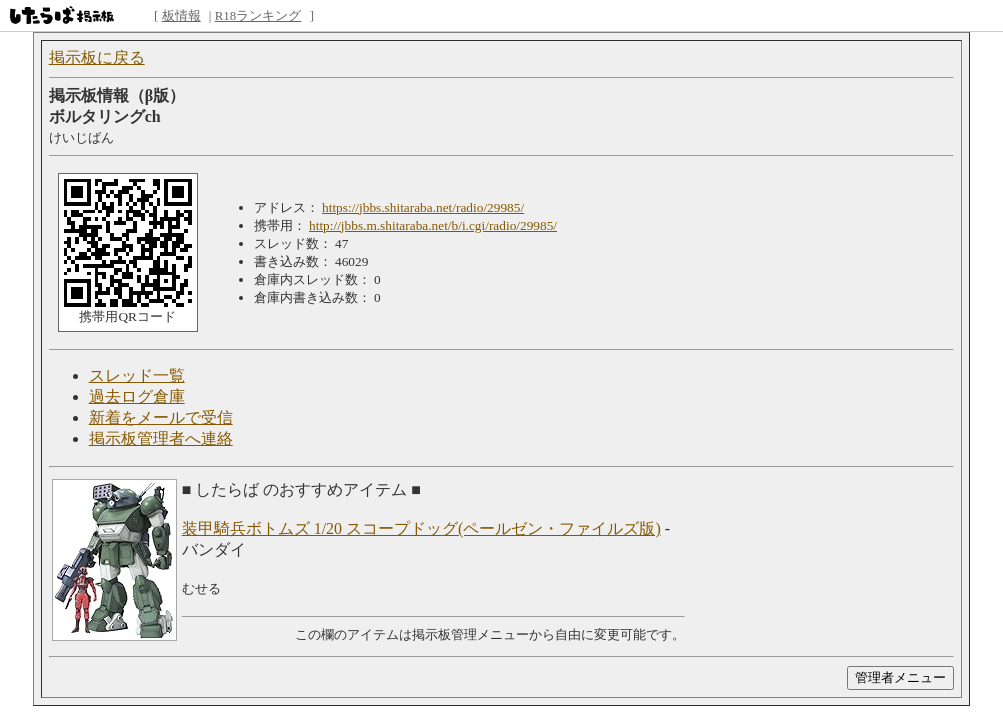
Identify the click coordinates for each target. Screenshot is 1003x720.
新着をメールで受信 (161, 417)
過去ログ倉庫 (137, 396)
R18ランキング (258, 15)
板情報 (181, 15)
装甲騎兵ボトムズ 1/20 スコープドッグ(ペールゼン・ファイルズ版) (421, 528)
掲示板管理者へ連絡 (161, 438)
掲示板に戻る (97, 57)
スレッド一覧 (137, 375)
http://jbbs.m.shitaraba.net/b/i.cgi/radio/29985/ (433, 225)
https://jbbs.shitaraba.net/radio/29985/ (423, 207)
